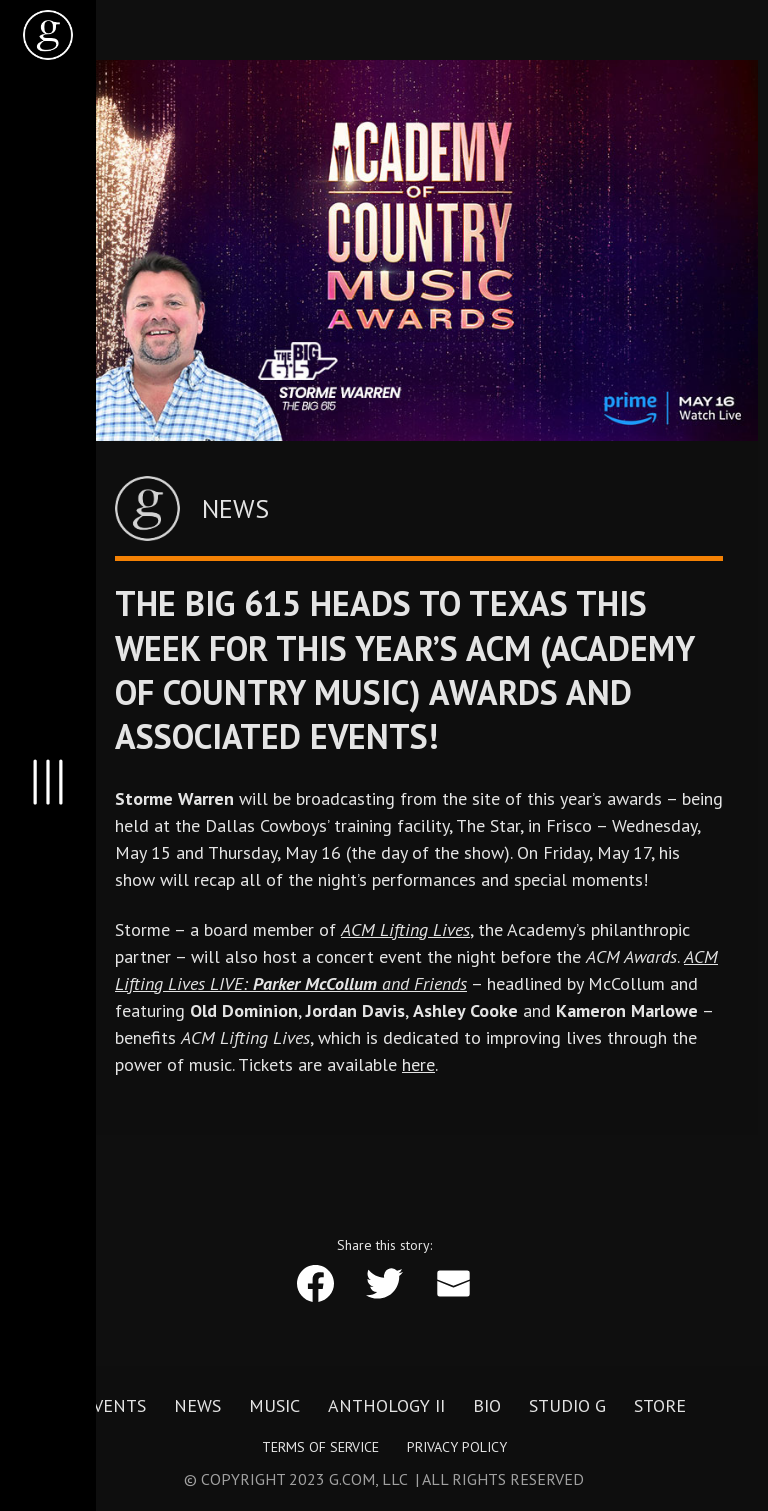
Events (114, 1405)
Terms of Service (320, 1447)
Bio (487, 1405)
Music (274, 1405)
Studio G (567, 1405)
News (197, 1405)
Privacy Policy (457, 1447)
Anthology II (386, 1405)
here (418, 1064)
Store (660, 1405)
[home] (48, 35)
